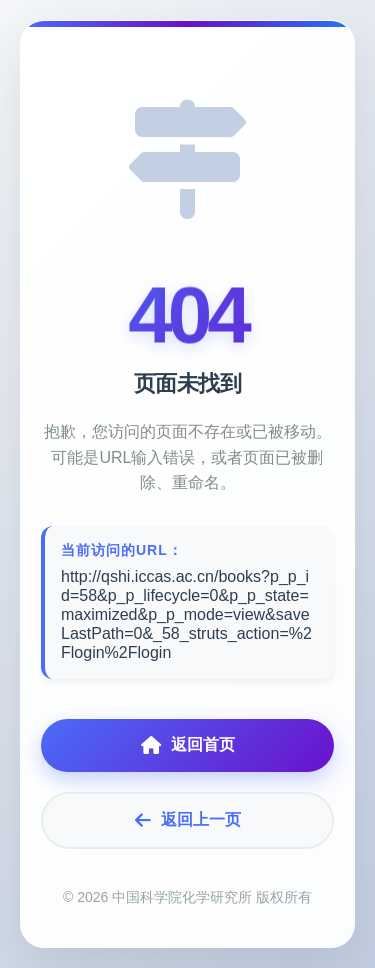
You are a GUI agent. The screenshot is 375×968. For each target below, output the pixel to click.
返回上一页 (188, 820)
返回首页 (188, 745)
